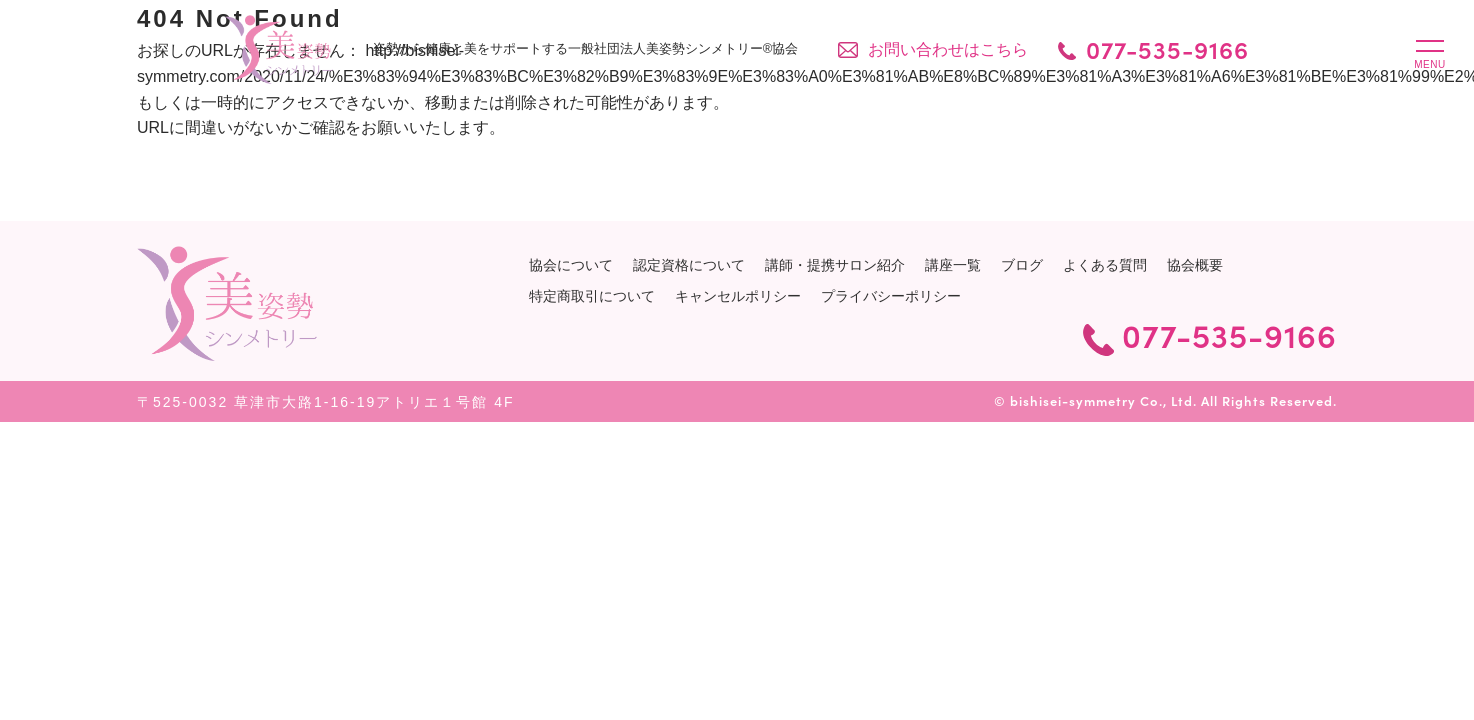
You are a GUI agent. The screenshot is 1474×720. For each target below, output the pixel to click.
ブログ (1022, 265)
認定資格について (689, 265)
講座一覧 (953, 265)
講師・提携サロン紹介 (835, 265)
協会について (571, 265)
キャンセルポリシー (738, 296)
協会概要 (1195, 265)
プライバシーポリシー (891, 296)
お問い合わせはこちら (950, 49)
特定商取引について (592, 296)
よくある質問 (1105, 265)
